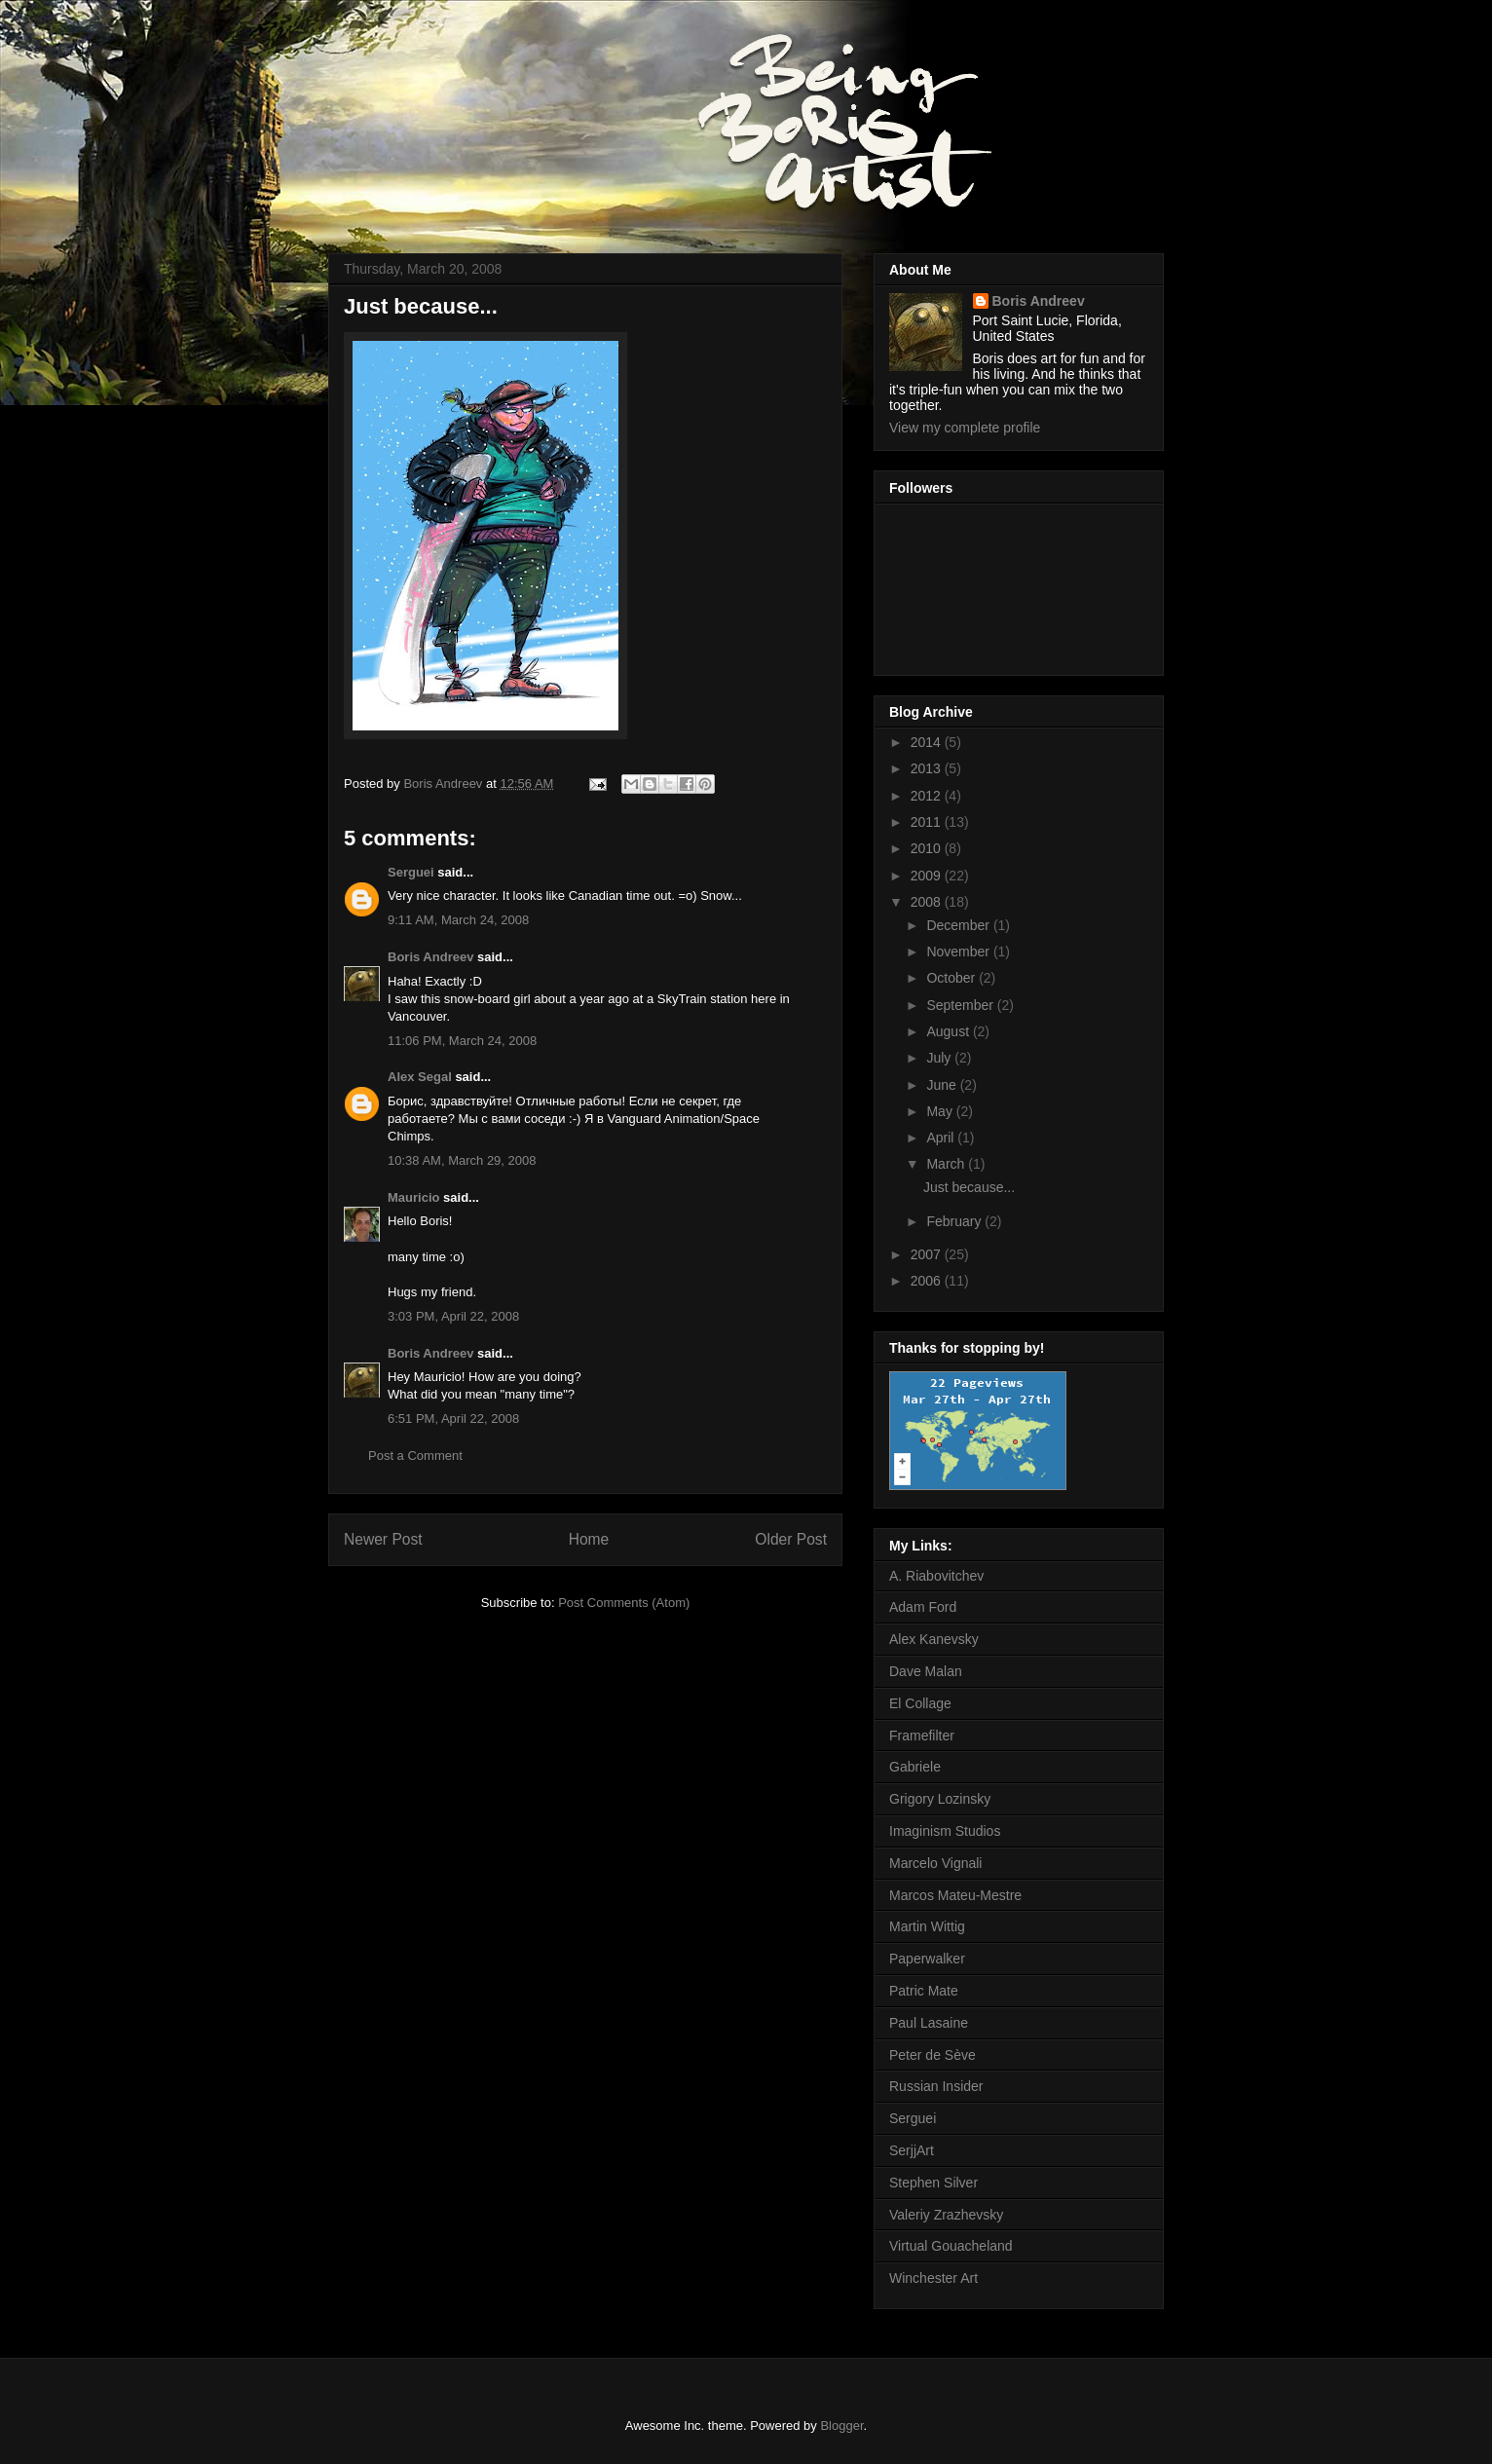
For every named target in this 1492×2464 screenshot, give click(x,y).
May (940, 1111)
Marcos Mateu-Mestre (955, 1895)
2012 (928, 795)
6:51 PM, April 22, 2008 (453, 1418)
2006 (928, 1280)
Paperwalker (927, 1958)
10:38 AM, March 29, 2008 (462, 1160)
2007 (928, 1254)
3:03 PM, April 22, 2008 (453, 1316)
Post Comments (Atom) (624, 1602)
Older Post (791, 1539)
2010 (928, 848)
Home (589, 1539)
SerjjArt (911, 2150)
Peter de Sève (932, 2055)
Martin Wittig (927, 1926)
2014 (928, 742)
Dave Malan (925, 1671)
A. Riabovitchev (936, 1576)
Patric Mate (923, 1990)
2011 (928, 822)
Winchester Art (933, 2278)
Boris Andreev (430, 957)
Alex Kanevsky (934, 1639)
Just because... (969, 1187)
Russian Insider (936, 2086)
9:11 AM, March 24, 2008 (458, 920)
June (942, 1085)
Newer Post (383, 1539)
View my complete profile (964, 427)
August (949, 1031)
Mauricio (413, 1197)
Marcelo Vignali (935, 1863)
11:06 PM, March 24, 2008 (462, 1040)
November (959, 951)
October (952, 978)
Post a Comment (415, 1455)
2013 (928, 768)
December (959, 925)
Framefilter (921, 1735)
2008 (928, 902)
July (940, 1057)
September (961, 1005)
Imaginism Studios (944, 1831)
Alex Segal (420, 1076)
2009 (928, 875)
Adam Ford (922, 1607)
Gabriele (915, 1766)
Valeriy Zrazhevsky (946, 2214)
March (947, 1164)
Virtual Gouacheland (951, 2246)
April (941, 1137)
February (955, 1221)
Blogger (841, 2425)
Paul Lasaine (928, 2023)
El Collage (920, 1703)
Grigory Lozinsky (939, 1799)
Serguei (411, 872)
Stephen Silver (933, 2182)
